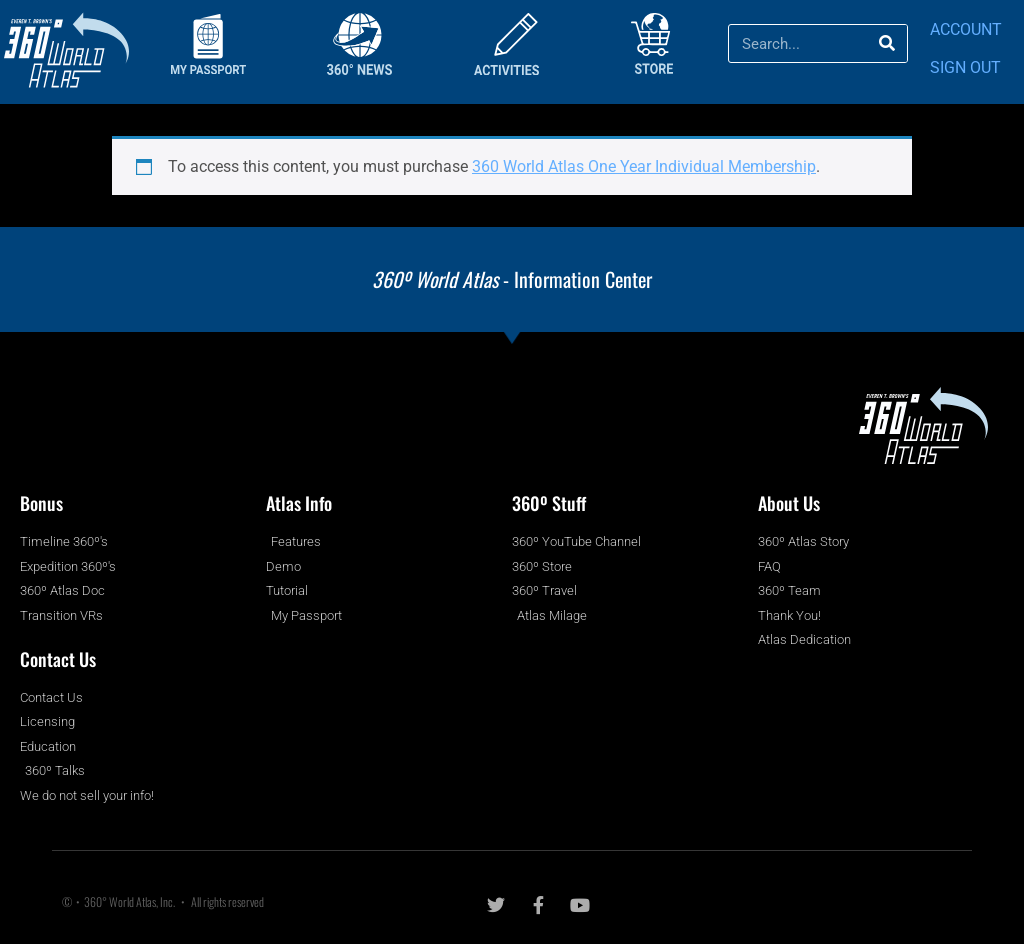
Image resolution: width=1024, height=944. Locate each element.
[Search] (887, 43)
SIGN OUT (965, 67)
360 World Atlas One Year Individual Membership (644, 166)
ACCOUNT (966, 29)
